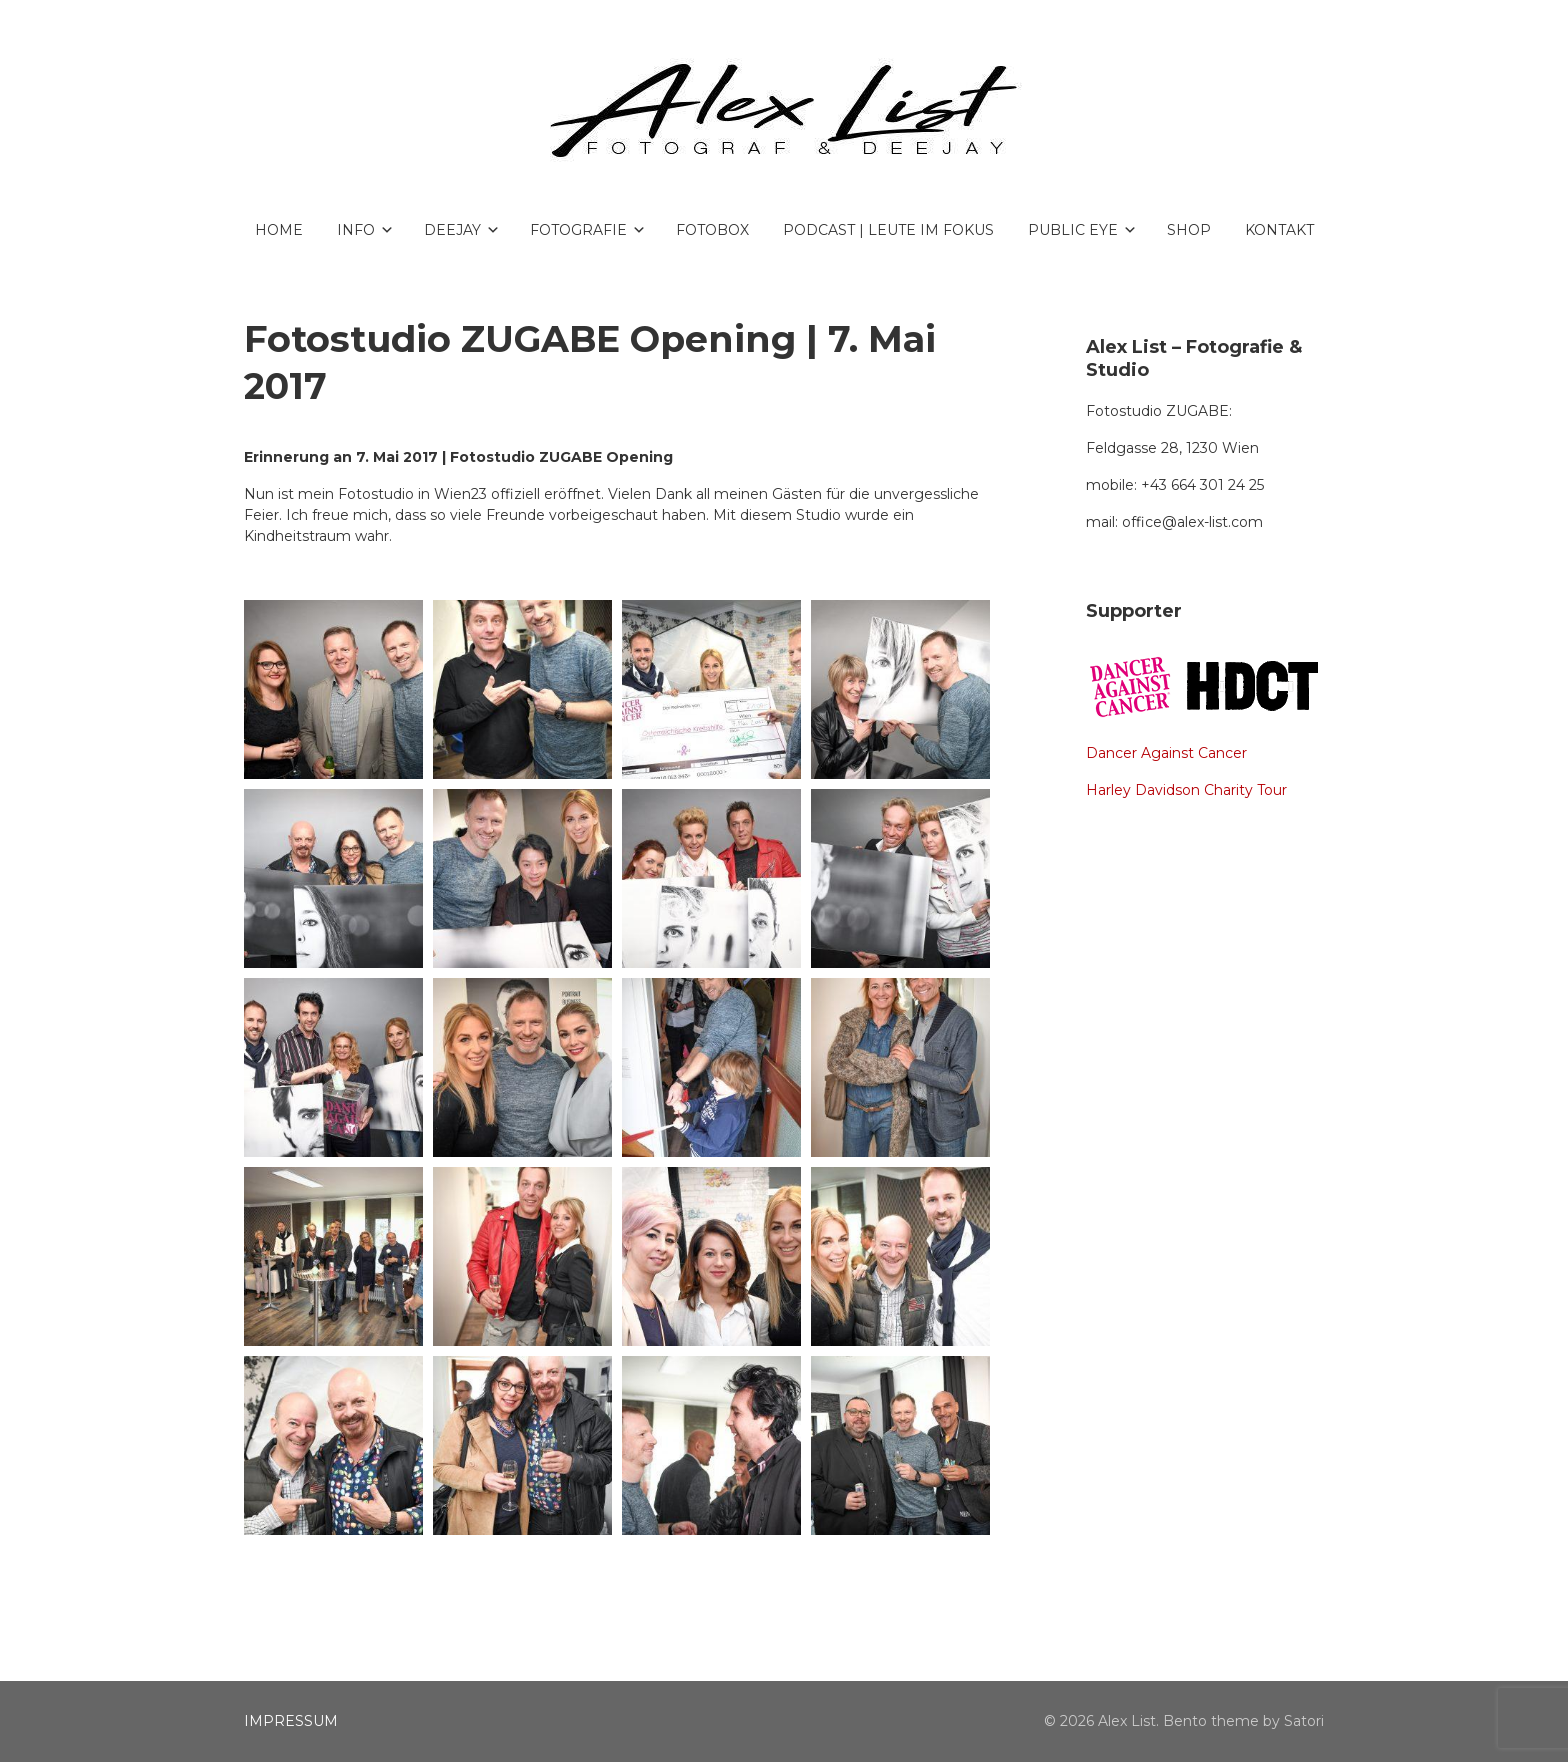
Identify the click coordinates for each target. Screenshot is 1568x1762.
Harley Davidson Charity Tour (1186, 790)
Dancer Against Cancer (1166, 753)
